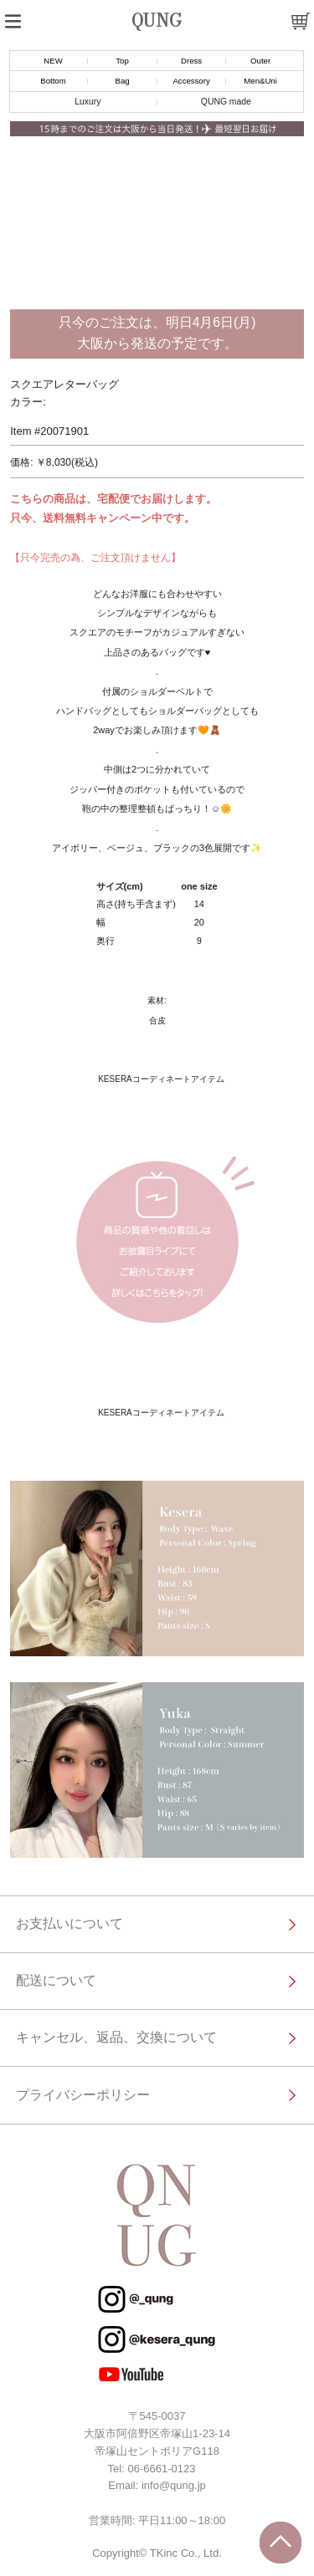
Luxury (87, 101)
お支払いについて (69, 1923)
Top (122, 60)
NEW (53, 60)
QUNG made (226, 101)
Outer (260, 60)
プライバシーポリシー (83, 2095)
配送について (56, 1980)
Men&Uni (260, 80)
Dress (191, 60)
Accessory (190, 80)
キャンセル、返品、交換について (116, 2037)
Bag (122, 80)
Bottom (52, 80)
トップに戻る (281, 2543)
